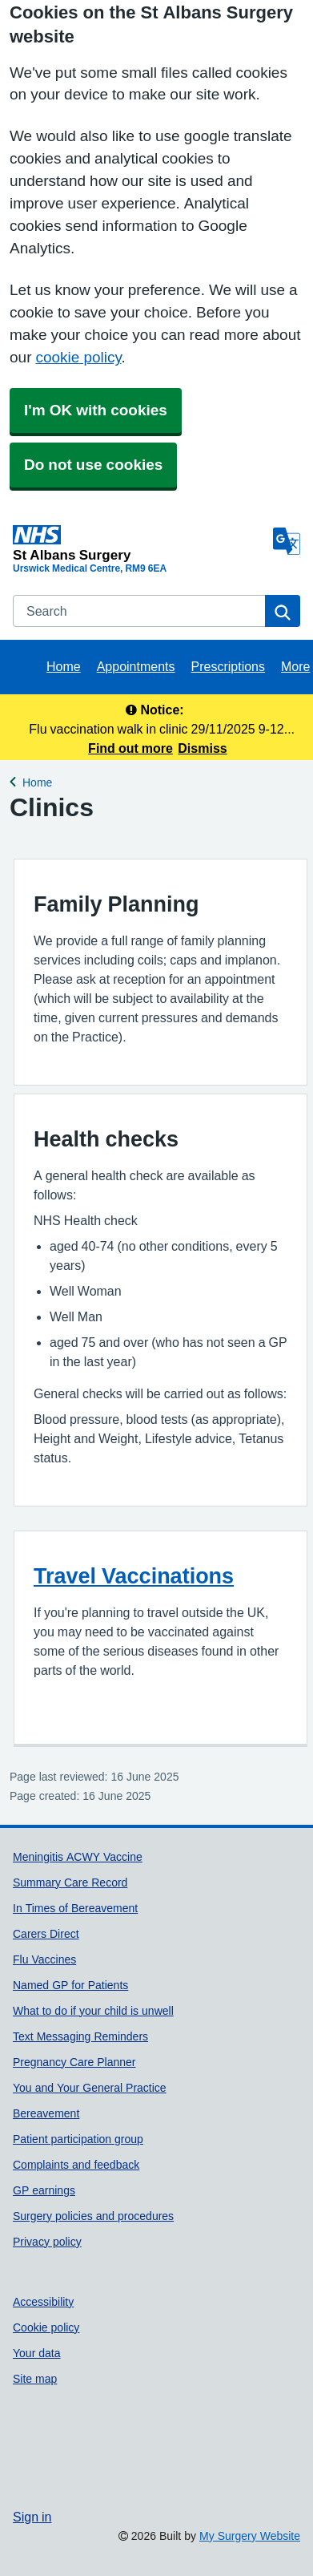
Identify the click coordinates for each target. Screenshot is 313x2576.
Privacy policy (47, 2241)
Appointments (136, 666)
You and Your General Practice (90, 2087)
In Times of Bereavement (75, 1908)
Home (63, 666)
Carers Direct (46, 1933)
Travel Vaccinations (134, 1576)
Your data (37, 2353)
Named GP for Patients (70, 1985)
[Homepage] (140, 543)
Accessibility (43, 2301)
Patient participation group (78, 2139)
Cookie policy (46, 2327)
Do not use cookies (93, 464)
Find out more (130, 748)
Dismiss (202, 748)
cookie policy (78, 357)
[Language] (286, 541)
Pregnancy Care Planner (74, 2062)
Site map (35, 2378)
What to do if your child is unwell (93, 2010)
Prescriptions (228, 666)
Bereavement (46, 2113)
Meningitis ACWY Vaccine (77, 1856)
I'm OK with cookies (95, 410)
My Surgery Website (249, 2536)
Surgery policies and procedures (93, 2216)
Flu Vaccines (44, 1959)
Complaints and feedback (76, 2164)
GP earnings (44, 2190)
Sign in (32, 2516)
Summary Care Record (70, 1882)
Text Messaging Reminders (80, 2036)
